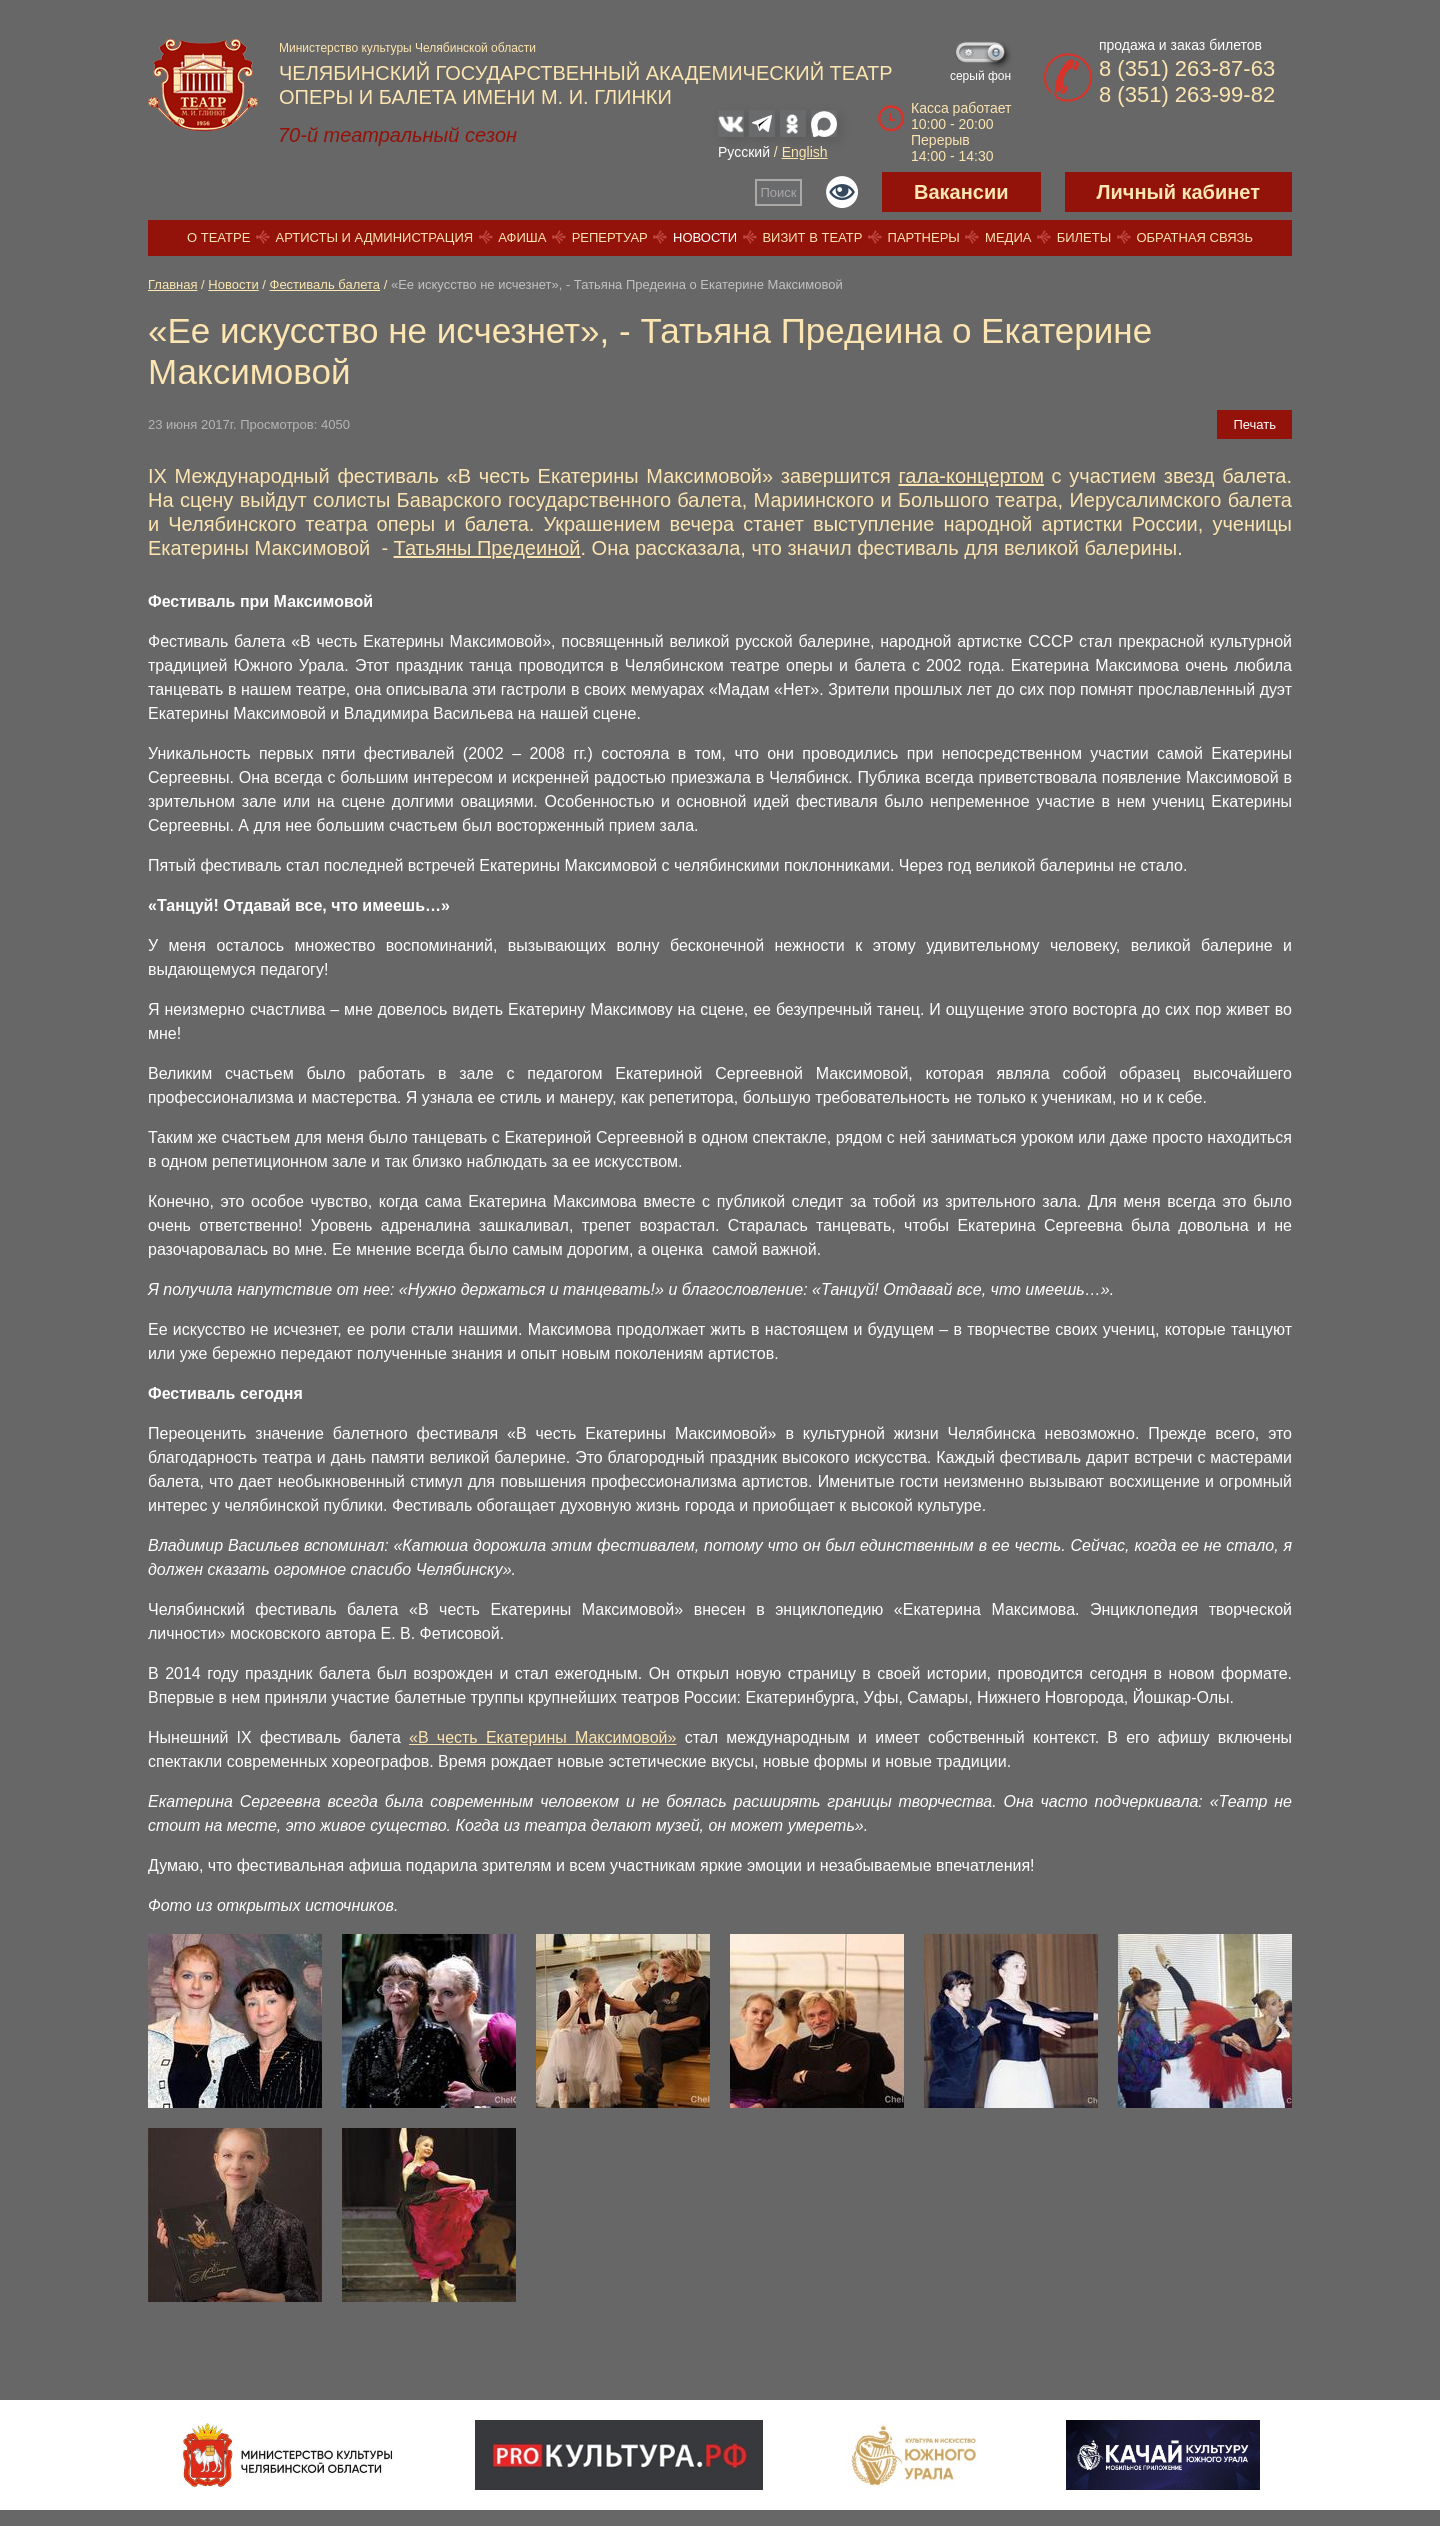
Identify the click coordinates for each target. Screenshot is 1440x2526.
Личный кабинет (1178, 192)
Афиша (522, 237)
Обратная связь (1194, 237)
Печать (1254, 424)
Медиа (1008, 237)
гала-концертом (970, 476)
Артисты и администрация (375, 237)
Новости (705, 237)
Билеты (1084, 237)
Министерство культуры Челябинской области (407, 48)
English (805, 152)
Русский (744, 152)
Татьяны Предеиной (487, 548)
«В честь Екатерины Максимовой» (542, 1737)
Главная (172, 284)
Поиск (779, 192)
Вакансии (961, 192)
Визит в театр (812, 237)
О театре (218, 237)
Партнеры (924, 237)
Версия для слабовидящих (842, 192)
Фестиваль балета (325, 284)
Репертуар (610, 237)
